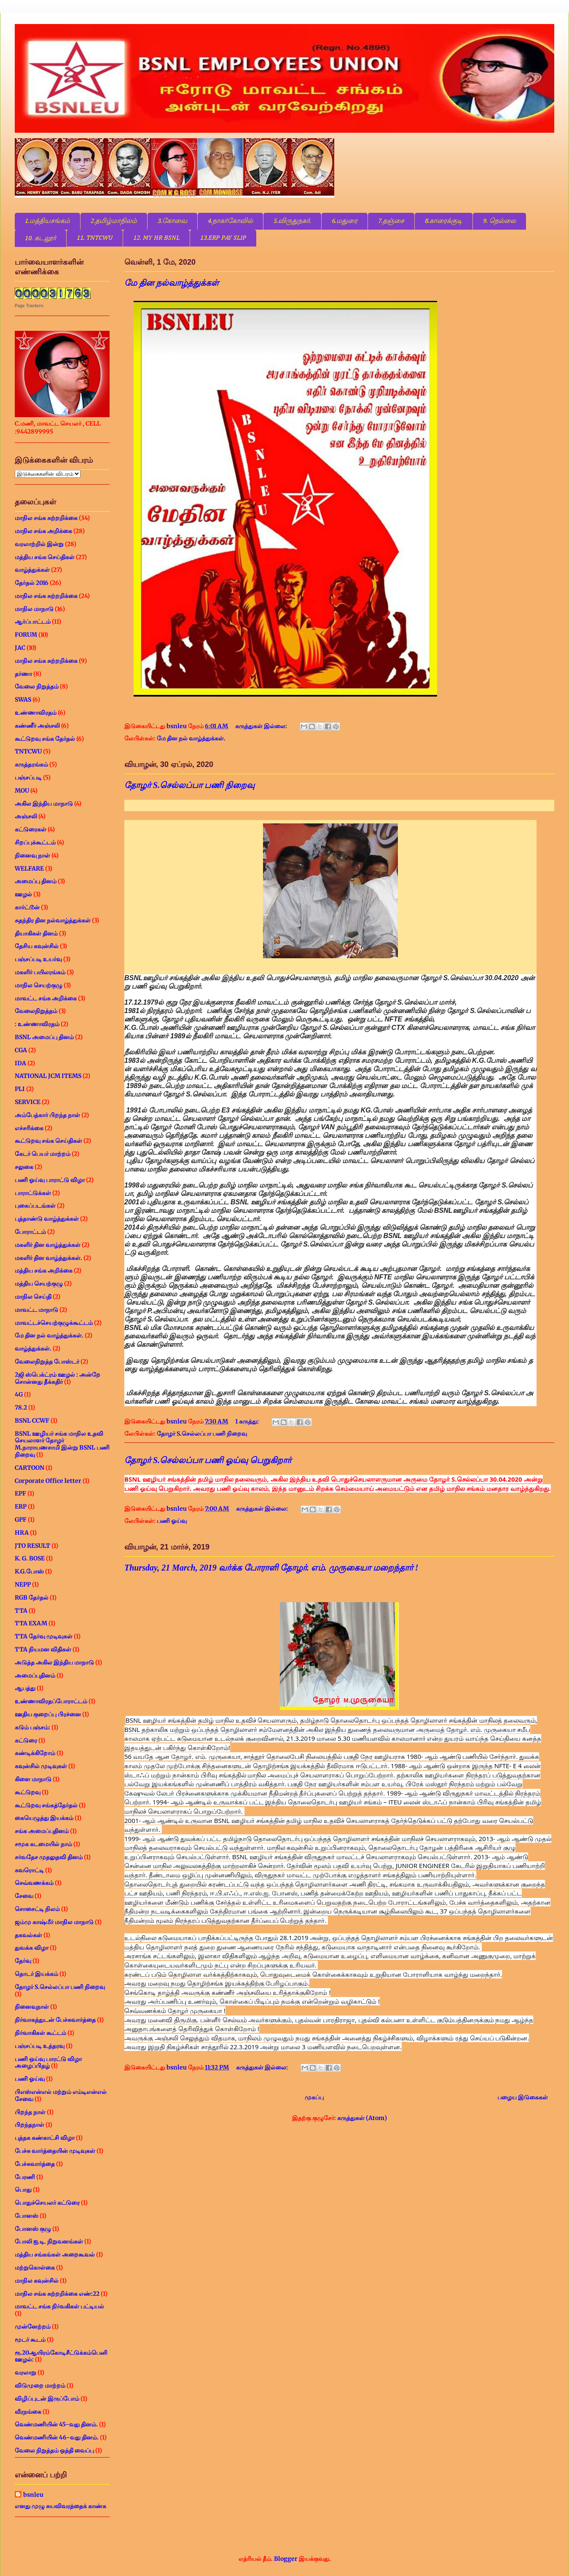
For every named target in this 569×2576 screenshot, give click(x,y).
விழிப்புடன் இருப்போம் (47, 2398)
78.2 (21, 1407)
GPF (21, 1519)
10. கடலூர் (40, 238)
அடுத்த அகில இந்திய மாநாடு (54, 1662)
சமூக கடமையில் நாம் (43, 1844)
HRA (22, 1532)
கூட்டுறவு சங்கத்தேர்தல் (46, 1805)
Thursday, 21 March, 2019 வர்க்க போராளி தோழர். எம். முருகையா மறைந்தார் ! (271, 1567)
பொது (23, 2189)
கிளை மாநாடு (33, 1779)
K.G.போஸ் (29, 1571)
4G (19, 1394)
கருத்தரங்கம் (31, 764)
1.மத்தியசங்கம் (47, 221)
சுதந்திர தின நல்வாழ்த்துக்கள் (53, 920)
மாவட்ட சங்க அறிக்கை (46, 998)
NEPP (23, 1584)
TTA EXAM (31, 1623)
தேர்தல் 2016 (31, 583)
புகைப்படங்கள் (35, 1205)
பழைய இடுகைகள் (522, 2097)
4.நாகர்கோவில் (230, 221)
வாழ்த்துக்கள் (32, 570)
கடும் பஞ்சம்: (32, 1727)
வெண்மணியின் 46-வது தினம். (57, 2437)
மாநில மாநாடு (34, 609)
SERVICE (27, 1102)
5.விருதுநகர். (292, 221)
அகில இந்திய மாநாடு (44, 803)
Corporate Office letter (48, 1481)
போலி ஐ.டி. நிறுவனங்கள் (49, 2241)
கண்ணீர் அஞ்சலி (37, 725)
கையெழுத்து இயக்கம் (44, 1818)
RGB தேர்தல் (31, 1597)
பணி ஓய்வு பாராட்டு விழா (50, 1180)
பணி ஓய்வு (172, 1521)
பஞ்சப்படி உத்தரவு (39, 2046)
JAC (20, 647)
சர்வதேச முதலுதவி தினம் (49, 1857)
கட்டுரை (26, 1740)
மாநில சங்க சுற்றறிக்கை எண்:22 (57, 2293)
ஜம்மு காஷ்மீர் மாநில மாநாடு (54, 1922)
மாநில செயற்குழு (38, 985)
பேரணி (25, 2177)
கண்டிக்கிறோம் (35, 1753)
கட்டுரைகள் (30, 829)
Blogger (286, 2559)
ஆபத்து (25, 1688)
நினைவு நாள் (32, 855)
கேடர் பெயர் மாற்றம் (42, 1154)
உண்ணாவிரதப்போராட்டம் (51, 1701)
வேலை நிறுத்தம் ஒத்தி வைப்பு (54, 2450)
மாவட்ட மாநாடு (36, 1309)
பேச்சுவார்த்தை (35, 2164)
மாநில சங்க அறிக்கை (43, 531)
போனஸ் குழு (33, 2229)
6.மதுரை (344, 221)
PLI (20, 1089)
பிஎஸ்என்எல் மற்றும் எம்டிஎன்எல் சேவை (61, 2095)
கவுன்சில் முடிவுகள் (41, 1766)
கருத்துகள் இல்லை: (261, 726)
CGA (21, 1050)
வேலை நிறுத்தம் (37, 686)
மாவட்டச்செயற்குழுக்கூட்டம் (54, 1323)
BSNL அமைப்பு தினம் (44, 1037)
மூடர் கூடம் (30, 2339)
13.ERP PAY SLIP (223, 238)
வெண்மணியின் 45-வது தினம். (56, 2424)
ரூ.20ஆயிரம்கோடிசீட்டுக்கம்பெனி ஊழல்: (61, 2356)
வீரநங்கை (28, 2411)
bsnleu (33, 2494)
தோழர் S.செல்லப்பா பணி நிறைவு (189, 785)
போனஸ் (26, 2215)
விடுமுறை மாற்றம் (40, 2385)
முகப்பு (314, 2097)
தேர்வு (23, 1961)
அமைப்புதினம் (35, 1675)
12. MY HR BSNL (156, 238)
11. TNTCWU (95, 238)
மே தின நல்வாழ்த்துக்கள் (171, 282)
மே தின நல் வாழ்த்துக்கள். (191, 738)
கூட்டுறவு (27, 1792)
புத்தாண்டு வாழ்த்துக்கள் (47, 1218)
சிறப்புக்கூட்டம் (35, 842)
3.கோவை (172, 221)
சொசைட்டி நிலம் (37, 1909)
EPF (20, 1493)
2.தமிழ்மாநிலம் (114, 221)
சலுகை (24, 1167)
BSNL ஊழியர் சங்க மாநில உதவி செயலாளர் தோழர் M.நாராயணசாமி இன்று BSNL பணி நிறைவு (62, 1444)
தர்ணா (23, 674)
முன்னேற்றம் (33, 2326)
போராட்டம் (30, 1232)
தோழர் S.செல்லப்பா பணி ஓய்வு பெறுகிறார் (207, 1460)
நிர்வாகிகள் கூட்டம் (40, 2033)
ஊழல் (23, 894)
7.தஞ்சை (391, 221)
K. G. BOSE (30, 1558)
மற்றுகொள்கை (35, 2267)
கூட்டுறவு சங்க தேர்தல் (45, 739)
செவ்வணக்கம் (34, 1883)
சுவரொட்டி (29, 1870)
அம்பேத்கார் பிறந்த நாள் (47, 1115)
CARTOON (29, 1468)
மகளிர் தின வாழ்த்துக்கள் (48, 1245)
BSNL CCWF (32, 1420)
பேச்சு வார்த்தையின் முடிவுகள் (55, 2151)
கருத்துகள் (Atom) (362, 2118)
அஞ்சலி (26, 816)
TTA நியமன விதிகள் (43, 1649)
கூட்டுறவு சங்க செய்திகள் (48, 1141)
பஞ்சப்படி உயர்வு (38, 959)
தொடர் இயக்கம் (36, 1974)
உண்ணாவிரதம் (35, 712)
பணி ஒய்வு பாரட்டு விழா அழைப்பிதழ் (48, 2062)
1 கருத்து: (247, 1421)
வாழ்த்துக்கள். (33, 1348)
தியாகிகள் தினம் (36, 933)
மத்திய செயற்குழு (39, 1283)
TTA (21, 1610)
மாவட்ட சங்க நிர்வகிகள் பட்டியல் (59, 2306)
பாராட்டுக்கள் (33, 1193)
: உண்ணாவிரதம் (37, 1024)
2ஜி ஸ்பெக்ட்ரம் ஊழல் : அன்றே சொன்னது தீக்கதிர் (57, 1378)
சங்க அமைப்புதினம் (42, 1831)
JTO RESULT (32, 1545)
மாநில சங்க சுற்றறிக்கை (46, 518)
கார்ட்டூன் (27, 907)
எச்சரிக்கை (29, 1128)
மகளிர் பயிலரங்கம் (40, 972)
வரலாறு (25, 2372)
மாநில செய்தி (33, 1296)
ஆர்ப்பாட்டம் (33, 621)
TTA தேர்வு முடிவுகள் (43, 1636)
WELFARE (29, 868)
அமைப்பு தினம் (35, 881)
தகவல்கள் (28, 1935)
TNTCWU (28, 751)
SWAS (23, 699)
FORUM (26, 634)
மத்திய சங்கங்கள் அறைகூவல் (55, 2254)
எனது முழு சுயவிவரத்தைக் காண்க (60, 2506)
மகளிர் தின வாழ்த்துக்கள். (48, 1258)
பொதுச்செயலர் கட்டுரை (47, 2202)
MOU (22, 790)
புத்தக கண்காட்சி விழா (45, 2138)
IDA (20, 1063)
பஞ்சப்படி (28, 777)
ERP (21, 1506)
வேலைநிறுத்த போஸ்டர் (47, 1361)
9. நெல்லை (499, 221)
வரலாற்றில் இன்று (39, 544)
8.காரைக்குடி (443, 221)
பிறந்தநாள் (29, 2124)
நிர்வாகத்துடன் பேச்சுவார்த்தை (55, 2020)
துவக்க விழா (31, 1947)
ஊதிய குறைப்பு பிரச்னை (48, 1714)
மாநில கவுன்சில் (37, 2280)
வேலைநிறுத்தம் (36, 1011)
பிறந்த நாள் (30, 2112)
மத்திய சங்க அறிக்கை (43, 1270)
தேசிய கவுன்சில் (37, 946)
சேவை (24, 1896)
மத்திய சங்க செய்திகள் (45, 557)
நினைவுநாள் (32, 2006)
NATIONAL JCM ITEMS (48, 1076)
